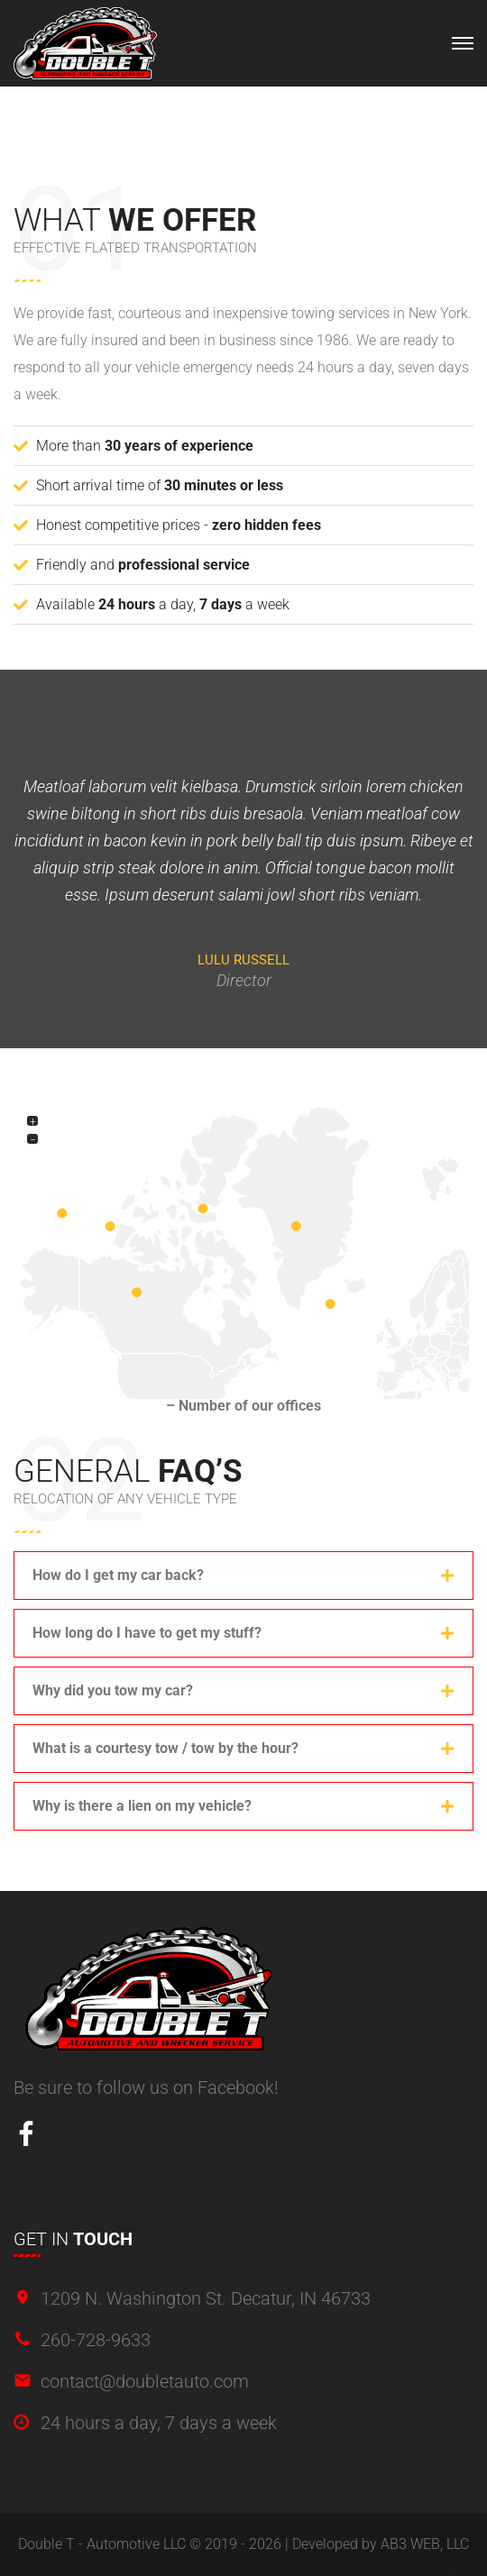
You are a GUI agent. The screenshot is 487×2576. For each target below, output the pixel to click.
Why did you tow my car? (112, 1690)
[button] (243, 1575)
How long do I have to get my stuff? (147, 1632)
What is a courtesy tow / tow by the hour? (165, 1748)
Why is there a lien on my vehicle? (142, 1805)
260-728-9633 (96, 2340)
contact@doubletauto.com (145, 2381)
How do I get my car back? (118, 1575)
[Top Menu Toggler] (462, 43)
